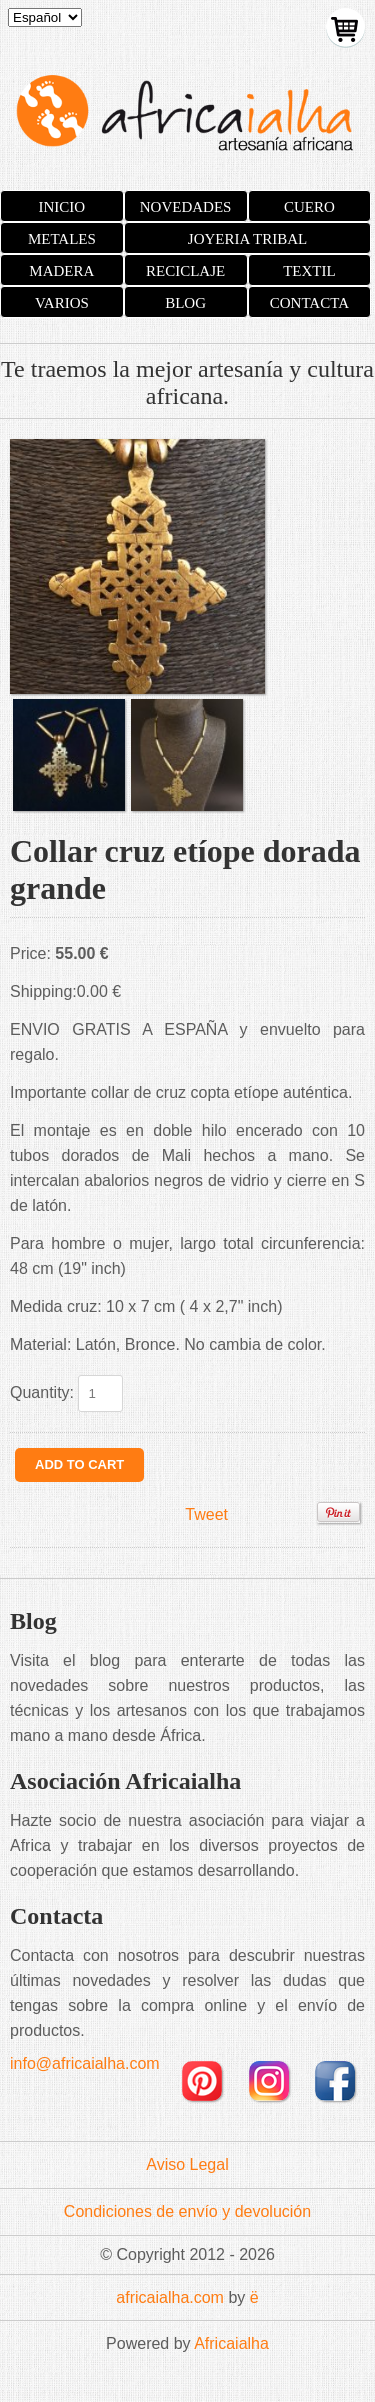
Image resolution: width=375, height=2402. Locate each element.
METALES (62, 239)
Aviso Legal (187, 2164)
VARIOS (62, 303)
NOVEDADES (186, 207)
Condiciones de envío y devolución (187, 2211)
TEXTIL (309, 271)
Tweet (206, 1514)
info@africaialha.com (85, 2063)
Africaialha (231, 2343)
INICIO (62, 207)
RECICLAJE (185, 271)
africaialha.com (170, 2297)
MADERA (61, 271)
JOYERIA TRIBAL (247, 239)
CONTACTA (309, 303)
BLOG (185, 303)
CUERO (309, 207)
